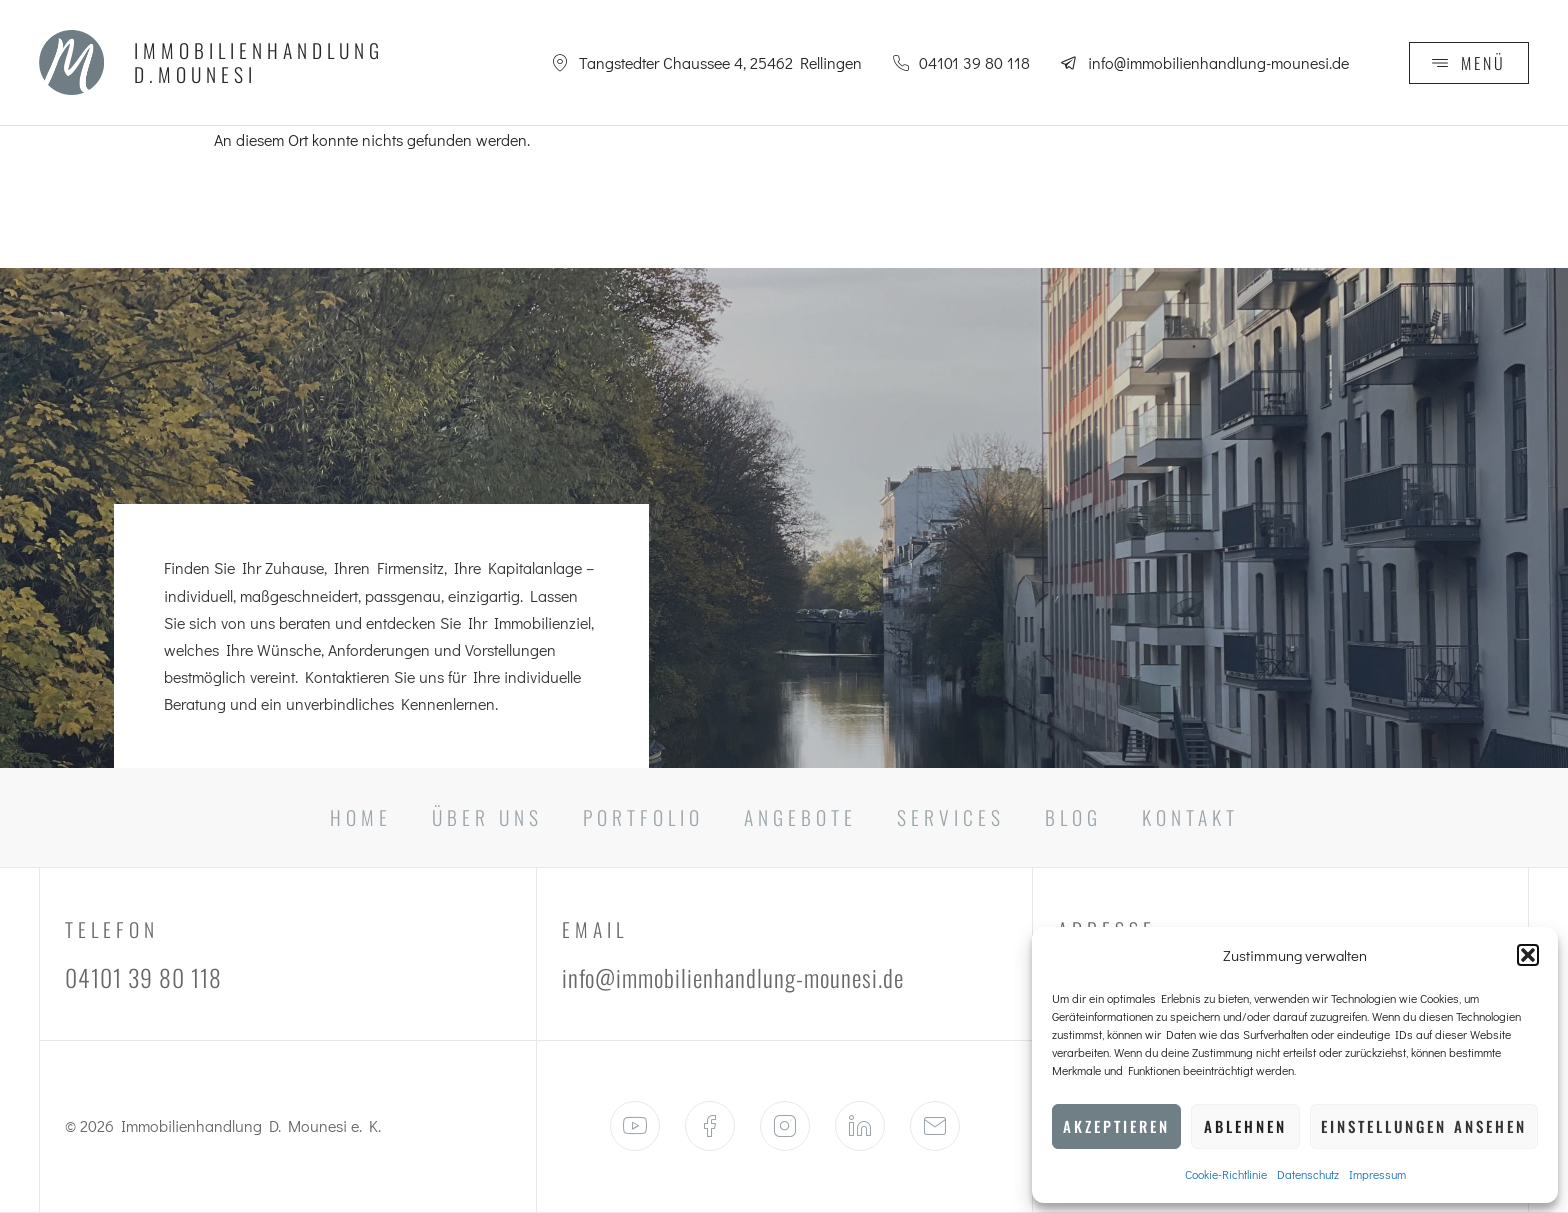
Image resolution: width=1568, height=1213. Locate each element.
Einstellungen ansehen (1424, 1126)
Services (951, 817)
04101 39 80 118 (143, 977)
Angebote (800, 817)
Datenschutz (1308, 1174)
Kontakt (1190, 817)
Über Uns (487, 817)
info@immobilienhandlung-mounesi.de (733, 977)
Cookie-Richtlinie (1226, 1174)
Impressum (1377, 1174)
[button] (1528, 955)
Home (361, 817)
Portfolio (643, 817)
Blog (1073, 817)
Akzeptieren (1116, 1126)
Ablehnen (1245, 1126)
